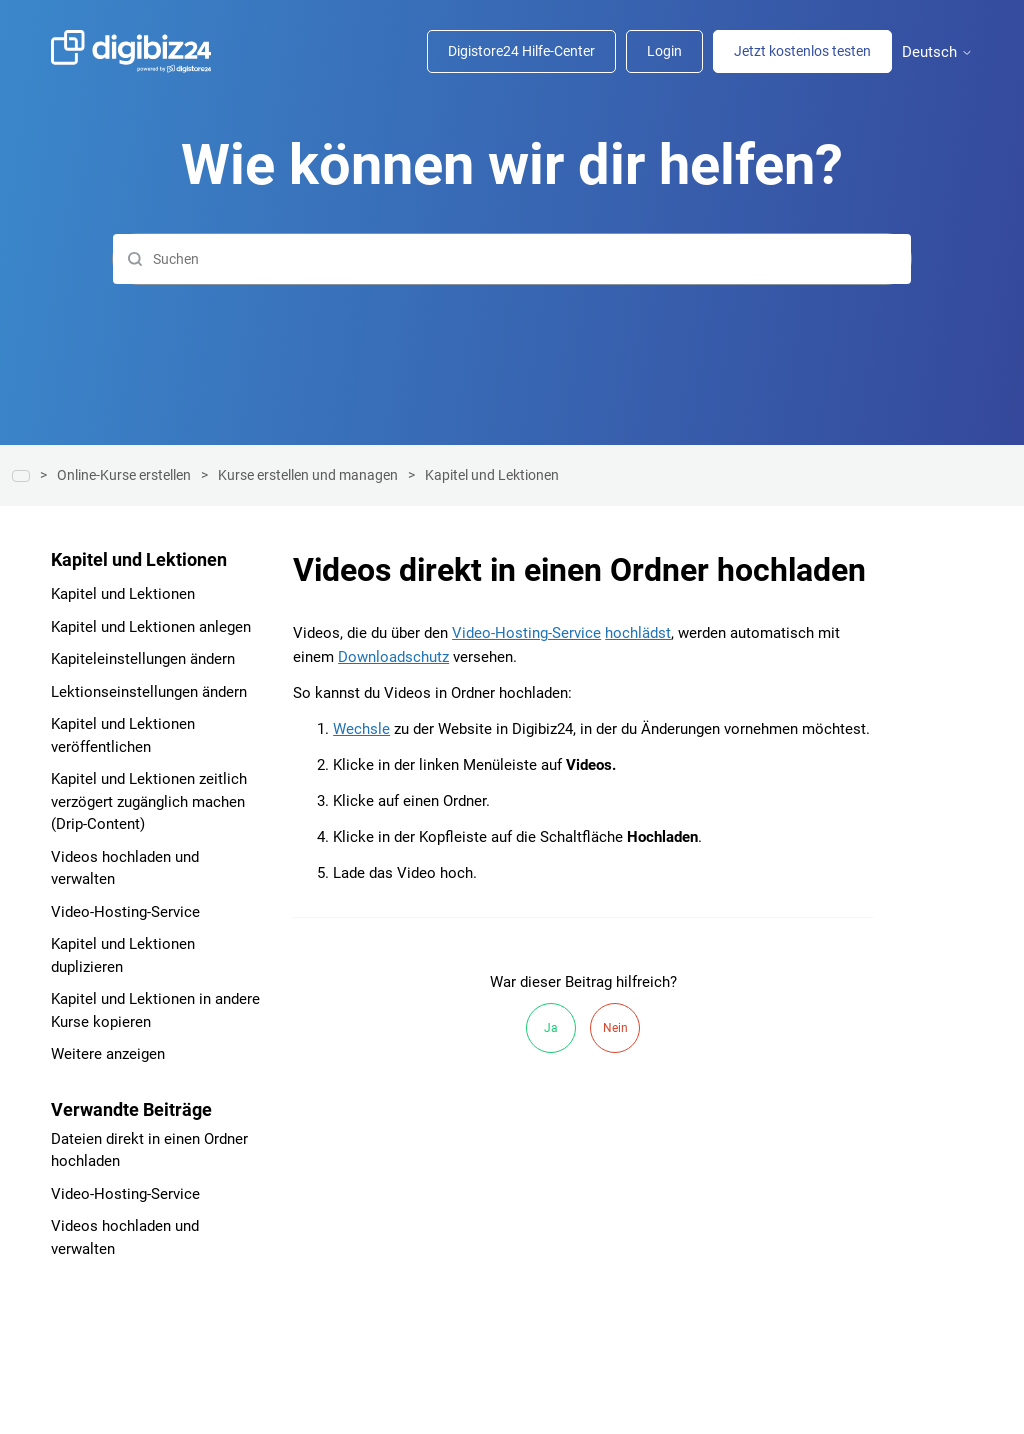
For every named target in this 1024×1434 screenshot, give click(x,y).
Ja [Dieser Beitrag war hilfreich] (551, 1028)
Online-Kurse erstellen (124, 475)
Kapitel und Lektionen (492, 475)
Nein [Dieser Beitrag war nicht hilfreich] (615, 1028)
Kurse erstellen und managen (308, 475)
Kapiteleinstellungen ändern (143, 659)
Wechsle (361, 729)
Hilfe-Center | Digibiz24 (21, 476)
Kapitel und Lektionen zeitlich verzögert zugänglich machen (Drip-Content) (149, 801)
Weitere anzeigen (108, 1054)
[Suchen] (512, 259)
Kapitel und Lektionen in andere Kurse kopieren (155, 1010)
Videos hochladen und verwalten (125, 868)
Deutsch (937, 52)
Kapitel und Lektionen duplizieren (123, 955)
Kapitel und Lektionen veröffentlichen (123, 735)
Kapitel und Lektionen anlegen (151, 627)
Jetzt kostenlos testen (802, 51)
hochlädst (638, 633)
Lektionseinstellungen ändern (149, 692)
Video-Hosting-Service (125, 912)
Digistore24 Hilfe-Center (521, 51)
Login (664, 51)
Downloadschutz (393, 657)
